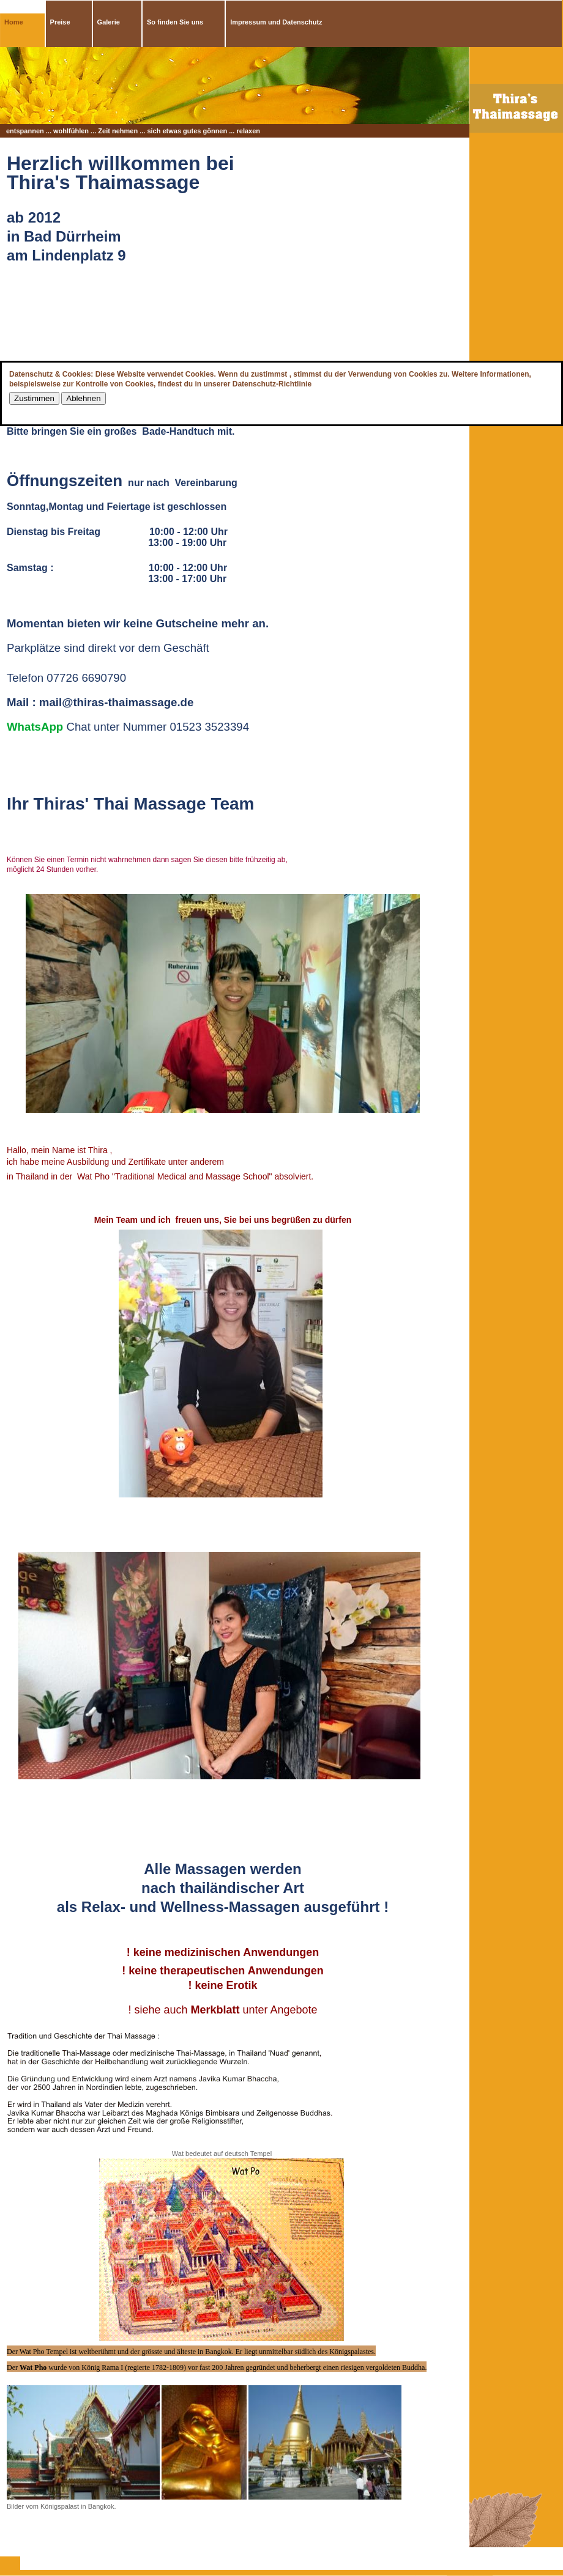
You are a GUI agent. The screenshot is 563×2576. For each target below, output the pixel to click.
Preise (60, 22)
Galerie (108, 22)
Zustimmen (34, 398)
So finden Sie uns (175, 22)
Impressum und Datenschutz (276, 22)
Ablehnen (83, 398)
